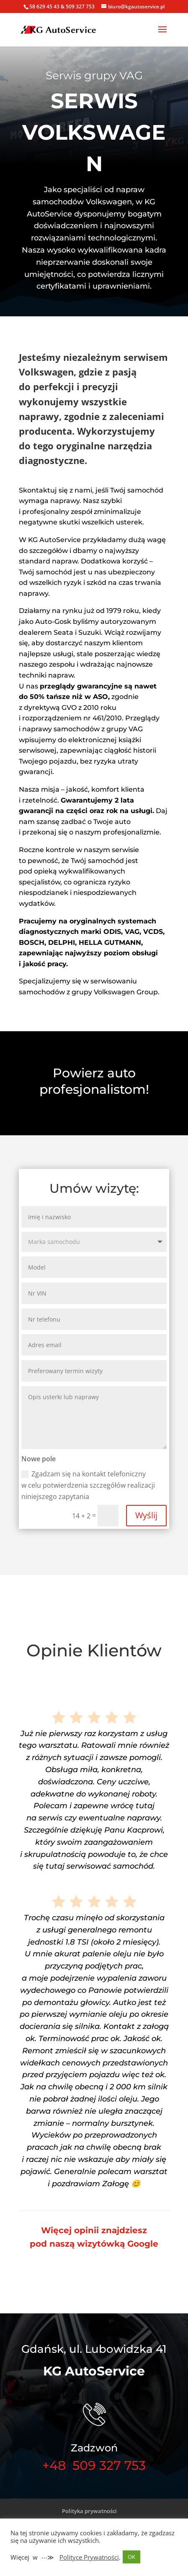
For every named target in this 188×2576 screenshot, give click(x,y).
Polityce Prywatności (89, 2557)
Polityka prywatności (89, 2511)
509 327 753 (80, 6)
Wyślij (146, 1515)
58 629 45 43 (44, 6)
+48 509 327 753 (94, 2465)
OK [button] (131, 2556)
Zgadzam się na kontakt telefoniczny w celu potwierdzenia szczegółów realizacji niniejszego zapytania (88, 1485)
